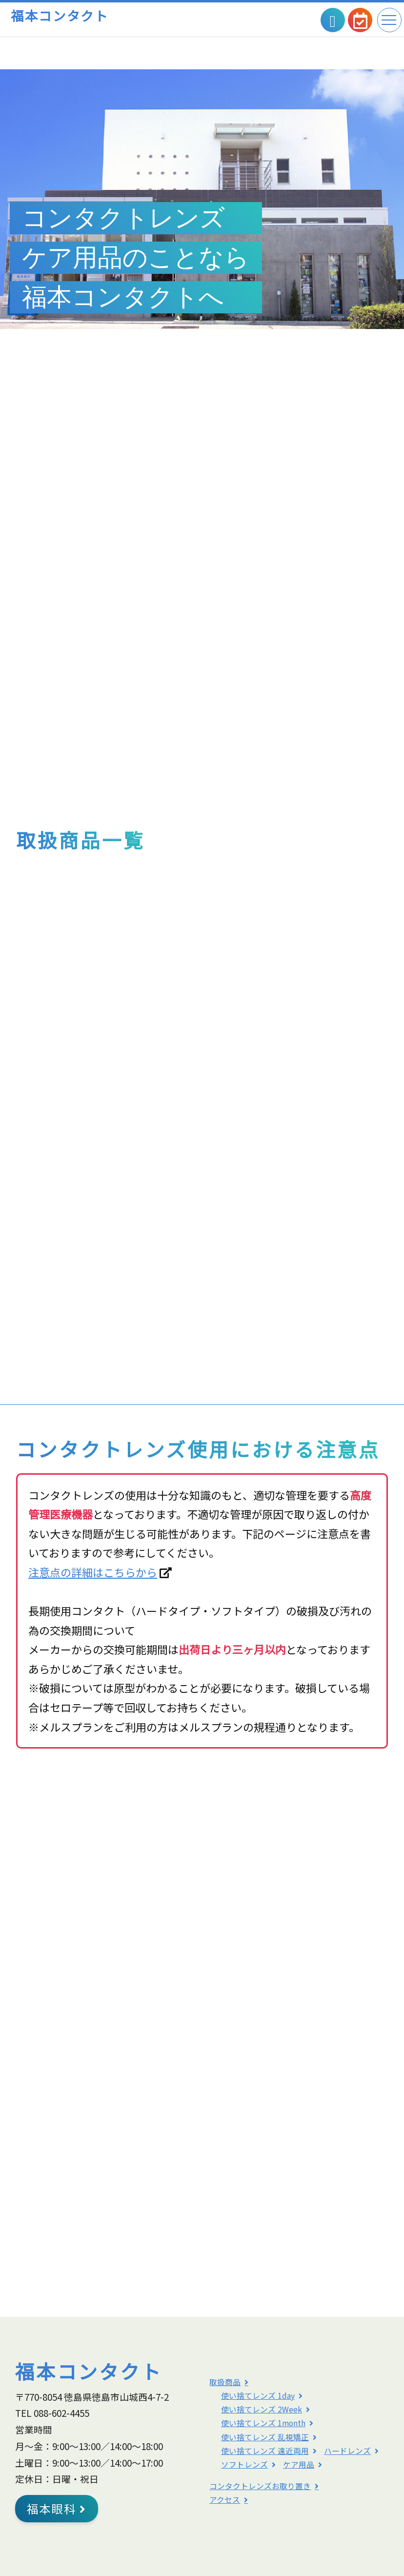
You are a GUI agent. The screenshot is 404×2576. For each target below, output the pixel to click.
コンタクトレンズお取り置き (260, 2486)
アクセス (224, 2499)
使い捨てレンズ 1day (258, 2395)
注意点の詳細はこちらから (92, 1572)
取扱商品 (225, 2382)
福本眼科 (57, 2508)
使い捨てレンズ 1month (263, 2423)
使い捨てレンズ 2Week (261, 2409)
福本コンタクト (59, 15)
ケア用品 (298, 2464)
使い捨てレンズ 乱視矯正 (265, 2437)
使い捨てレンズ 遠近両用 (265, 2450)
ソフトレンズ (244, 2464)
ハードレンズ (347, 2450)
